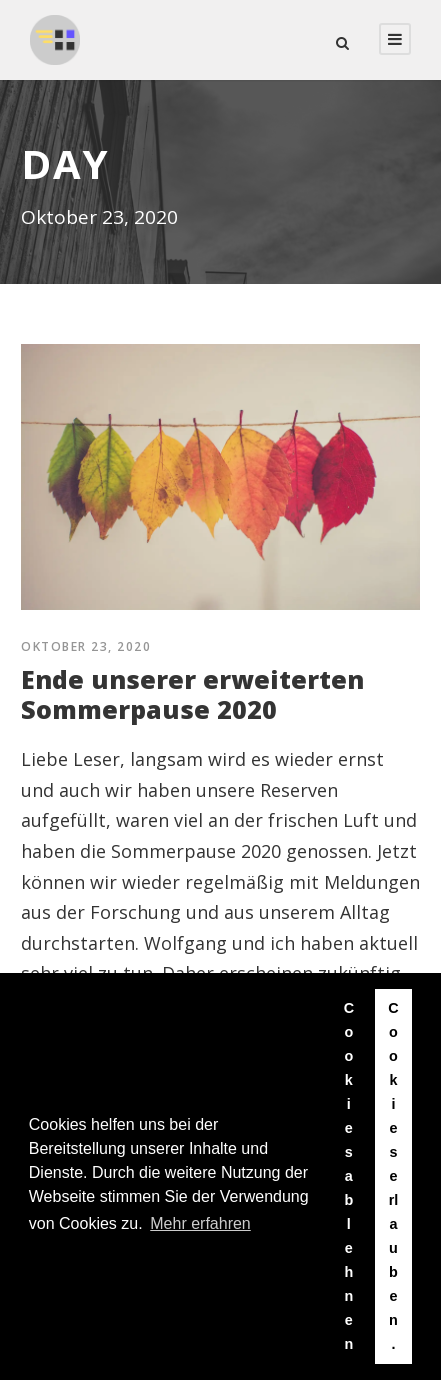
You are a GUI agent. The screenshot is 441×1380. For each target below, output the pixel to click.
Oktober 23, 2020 (86, 646)
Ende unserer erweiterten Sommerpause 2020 (192, 694)
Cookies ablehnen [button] (349, 1176)
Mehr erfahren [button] (200, 1223)
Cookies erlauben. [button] (393, 1176)
